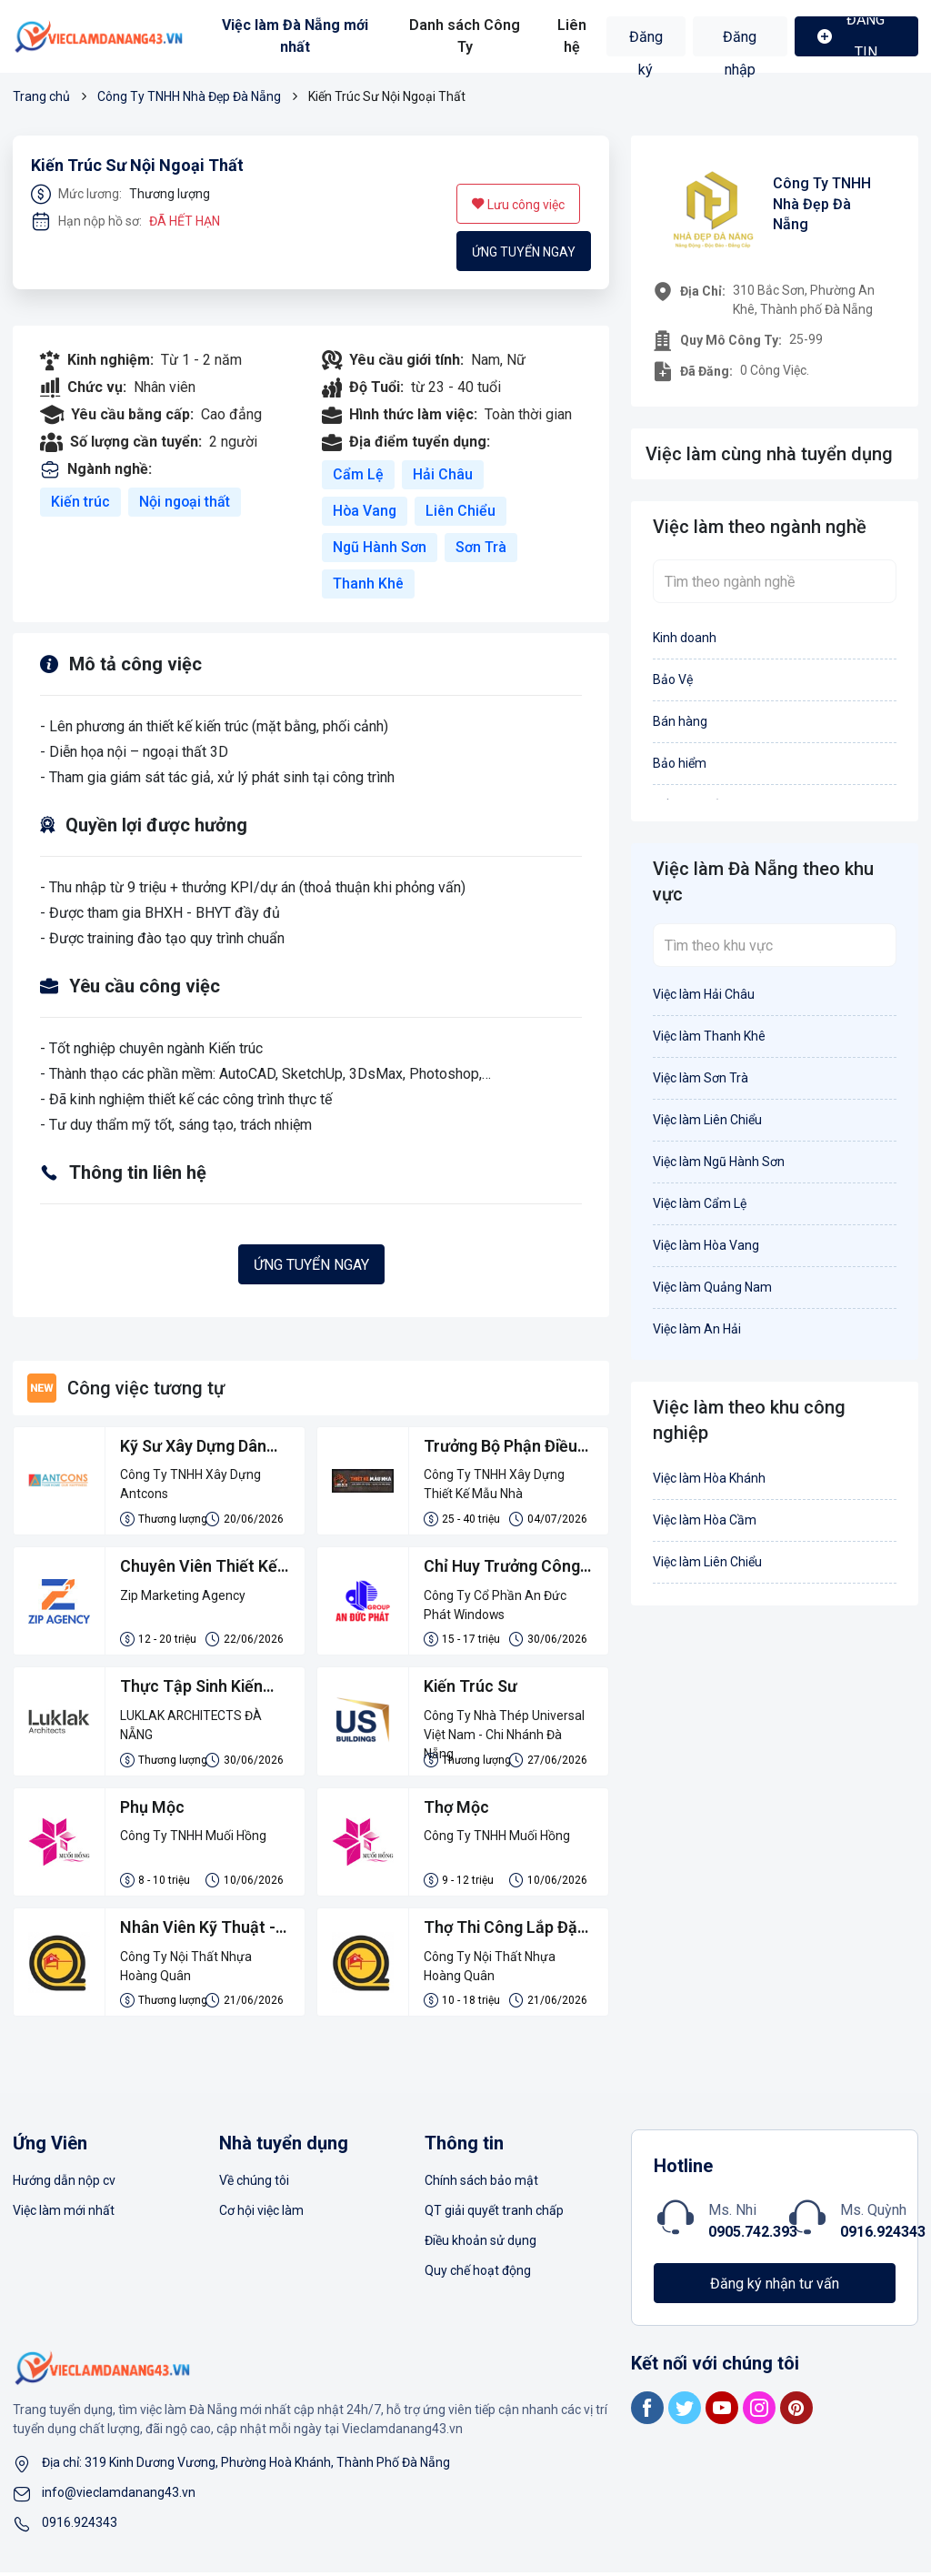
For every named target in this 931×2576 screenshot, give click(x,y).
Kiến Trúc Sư (471, 1688)
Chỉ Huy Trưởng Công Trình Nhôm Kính (502, 1569)
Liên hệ (572, 35)
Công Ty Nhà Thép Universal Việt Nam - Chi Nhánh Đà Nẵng (504, 1728)
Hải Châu (443, 474)
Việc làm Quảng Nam (712, 1287)
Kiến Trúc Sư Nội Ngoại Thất (137, 165)
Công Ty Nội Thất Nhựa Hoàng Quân (186, 1969)
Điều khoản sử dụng (480, 2244)
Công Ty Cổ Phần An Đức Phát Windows (495, 1606)
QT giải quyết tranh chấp (494, 2214)
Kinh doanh (684, 637)
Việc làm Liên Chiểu (707, 1119)
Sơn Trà (481, 547)
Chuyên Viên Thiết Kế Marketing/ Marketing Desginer (201, 1569)
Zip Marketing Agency (182, 1596)
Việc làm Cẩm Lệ (699, 1203)
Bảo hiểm (679, 763)
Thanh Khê (368, 583)
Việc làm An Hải (697, 1329)
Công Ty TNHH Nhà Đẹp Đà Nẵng (189, 96)
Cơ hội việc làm (261, 2214)
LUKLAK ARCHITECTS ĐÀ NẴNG (192, 1727)
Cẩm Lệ (358, 474)
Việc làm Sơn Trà (700, 1078)
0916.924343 (883, 2235)
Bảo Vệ (673, 679)
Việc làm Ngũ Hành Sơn (719, 1161)
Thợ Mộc (456, 1809)
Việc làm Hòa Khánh (709, 1478)
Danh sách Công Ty (465, 35)
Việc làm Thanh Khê (709, 1036)
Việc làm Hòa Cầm (704, 1520)
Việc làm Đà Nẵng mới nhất (296, 35)
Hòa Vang (365, 510)
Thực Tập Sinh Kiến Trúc (192, 1690)
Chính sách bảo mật (481, 2184)
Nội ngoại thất (185, 501)
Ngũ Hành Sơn (380, 547)
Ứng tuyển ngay (524, 252)
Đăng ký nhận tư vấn (774, 2287)
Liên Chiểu (462, 510)
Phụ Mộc (152, 1809)
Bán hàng (680, 721)
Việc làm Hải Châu (704, 994)
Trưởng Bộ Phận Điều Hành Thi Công (501, 1448)
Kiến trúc (80, 501)
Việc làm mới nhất (64, 2214)
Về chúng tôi (254, 2184)
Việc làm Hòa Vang (706, 1245)
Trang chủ (41, 96)
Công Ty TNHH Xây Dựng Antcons (190, 1485)
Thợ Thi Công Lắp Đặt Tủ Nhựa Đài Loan (504, 1932)
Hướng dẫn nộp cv (64, 2184)
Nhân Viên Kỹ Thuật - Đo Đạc (198, 1932)
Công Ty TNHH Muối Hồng (193, 1838)
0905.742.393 (752, 2235)
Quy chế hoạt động (478, 2274)
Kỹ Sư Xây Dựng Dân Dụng (193, 1448)
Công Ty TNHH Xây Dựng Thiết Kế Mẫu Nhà (494, 1485)
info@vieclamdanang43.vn (118, 2496)
